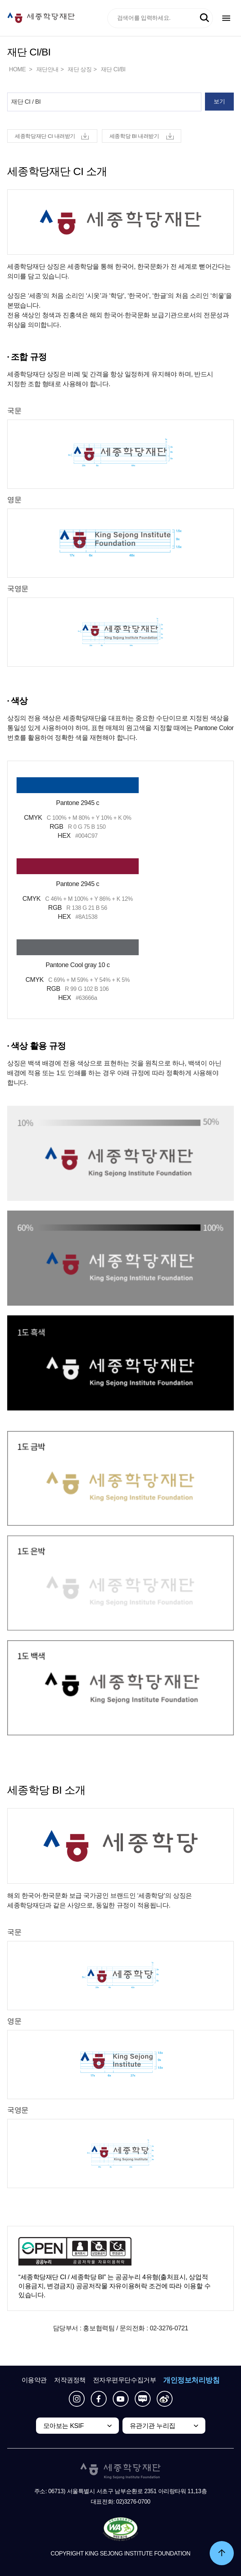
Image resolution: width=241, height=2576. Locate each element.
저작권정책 (70, 2380)
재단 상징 (80, 69)
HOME (18, 69)
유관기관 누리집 (152, 2425)
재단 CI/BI (113, 69)
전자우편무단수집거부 (124, 2380)
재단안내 (47, 69)
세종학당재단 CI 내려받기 (45, 136)
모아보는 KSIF (63, 2425)
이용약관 (34, 2380)
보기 (219, 101)
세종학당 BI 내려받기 (134, 136)
